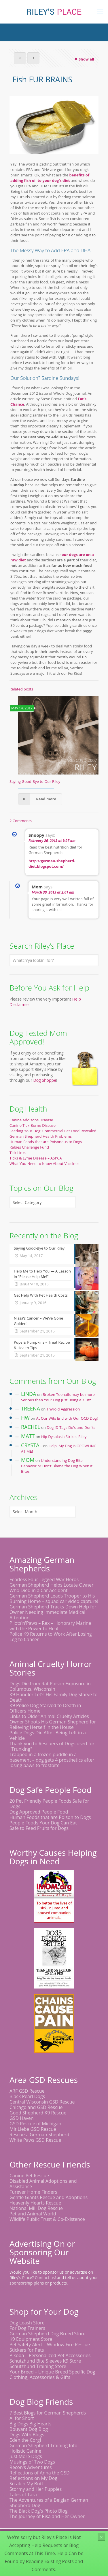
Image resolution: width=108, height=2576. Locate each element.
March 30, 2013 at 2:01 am (53, 892)
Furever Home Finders (33, 2192)
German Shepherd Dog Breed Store (48, 2333)
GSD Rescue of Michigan (35, 2123)
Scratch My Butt (26, 2483)
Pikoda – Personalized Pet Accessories (50, 2355)
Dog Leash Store (27, 2323)
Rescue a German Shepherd (39, 2134)
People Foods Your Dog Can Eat (43, 1823)
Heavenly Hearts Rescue (35, 2203)
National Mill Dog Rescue (36, 2208)
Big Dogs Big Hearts (31, 2424)
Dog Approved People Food (39, 1812)
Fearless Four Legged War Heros (44, 1579)
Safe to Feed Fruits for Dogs (39, 1828)
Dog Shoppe (44, 1080)
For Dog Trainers (27, 2328)
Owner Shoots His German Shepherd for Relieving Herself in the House (53, 1724)
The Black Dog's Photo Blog (39, 2511)
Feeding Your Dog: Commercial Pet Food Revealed (53, 1130)
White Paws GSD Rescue (35, 2140)
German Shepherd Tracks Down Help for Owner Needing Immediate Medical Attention (53, 1612)
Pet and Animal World (33, 2214)
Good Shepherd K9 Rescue (38, 2113)
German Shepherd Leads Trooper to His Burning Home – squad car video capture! (54, 1598)
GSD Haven (22, 2118)
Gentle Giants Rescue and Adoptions (49, 2197)
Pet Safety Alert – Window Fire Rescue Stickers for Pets (50, 2347)
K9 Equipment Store (31, 2339)
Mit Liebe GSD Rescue (33, 2129)
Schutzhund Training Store (38, 2366)
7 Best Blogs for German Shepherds (48, 2413)
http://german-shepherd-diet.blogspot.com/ (52, 863)
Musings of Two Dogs (32, 2462)
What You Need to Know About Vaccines (44, 1163)
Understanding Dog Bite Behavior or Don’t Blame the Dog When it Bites (56, 1466)
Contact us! (45, 2277)
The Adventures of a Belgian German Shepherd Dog (49, 2503)
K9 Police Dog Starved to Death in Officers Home (45, 1708)
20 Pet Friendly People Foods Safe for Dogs (49, 1804)
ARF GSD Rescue (27, 2091)
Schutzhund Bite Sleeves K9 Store (45, 2361)
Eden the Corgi (25, 2440)
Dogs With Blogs (27, 2434)
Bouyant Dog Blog (29, 2429)
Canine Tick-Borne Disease (33, 1125)
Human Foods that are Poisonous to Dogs (46, 1141)
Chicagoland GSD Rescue (36, 2107)
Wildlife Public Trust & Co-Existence (47, 2219)
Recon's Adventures (31, 2467)
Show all (83, 59)
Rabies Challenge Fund (29, 1147)
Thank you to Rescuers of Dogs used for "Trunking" (52, 1746)
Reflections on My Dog (33, 2478)
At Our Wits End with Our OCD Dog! (67, 1418)
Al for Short (22, 2418)
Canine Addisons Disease (31, 1119)
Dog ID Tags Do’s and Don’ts (71, 1427)
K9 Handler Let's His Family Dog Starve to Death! (54, 1697)
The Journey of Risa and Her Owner (47, 2516)
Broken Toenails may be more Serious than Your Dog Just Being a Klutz (58, 1397)
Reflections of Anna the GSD (40, 2473)
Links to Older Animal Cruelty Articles (49, 1716)
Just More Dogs (26, 2456)
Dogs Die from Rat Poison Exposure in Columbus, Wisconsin (50, 1686)
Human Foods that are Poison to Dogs (50, 1817)
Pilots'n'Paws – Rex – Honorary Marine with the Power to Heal (50, 1626)
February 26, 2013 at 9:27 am (52, 840)
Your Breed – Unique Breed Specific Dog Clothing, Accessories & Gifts (52, 2374)
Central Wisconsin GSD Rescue (42, 2102)
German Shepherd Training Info (43, 2445)
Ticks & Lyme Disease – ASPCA (36, 1158)
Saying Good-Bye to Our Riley (35, 781)
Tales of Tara (23, 2494)
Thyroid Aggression (63, 1409)
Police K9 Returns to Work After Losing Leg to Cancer (51, 1637)
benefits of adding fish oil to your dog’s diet (49, 177)
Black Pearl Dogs (27, 2096)
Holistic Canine (25, 2451)
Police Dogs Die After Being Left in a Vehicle (48, 1735)
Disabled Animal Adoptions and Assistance (43, 2184)
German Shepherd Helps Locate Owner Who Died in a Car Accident (51, 1588)
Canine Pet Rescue (29, 2175)
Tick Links (18, 1152)
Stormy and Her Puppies (36, 2489)
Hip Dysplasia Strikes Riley (63, 1436)
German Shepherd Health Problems (41, 1136)
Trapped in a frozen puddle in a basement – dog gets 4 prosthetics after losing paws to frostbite (52, 1759)
